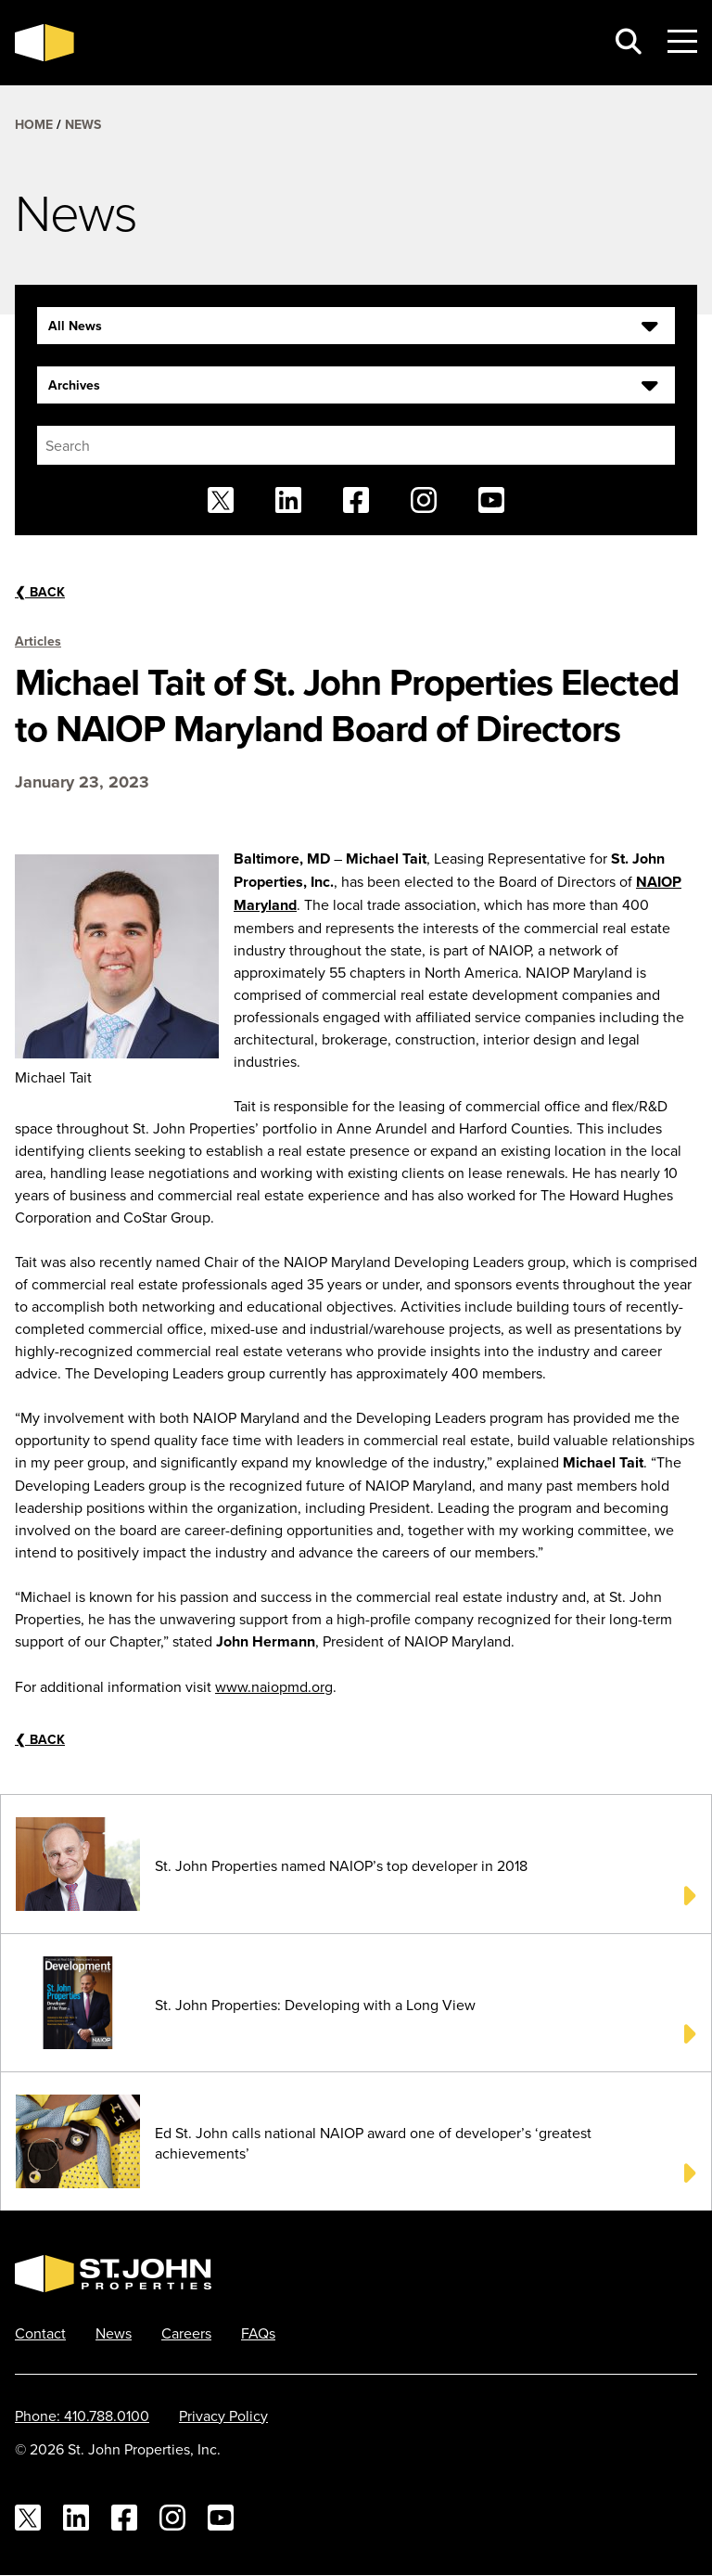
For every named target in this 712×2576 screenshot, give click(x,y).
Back (40, 592)
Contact (40, 2333)
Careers (186, 2333)
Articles (38, 641)
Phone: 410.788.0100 (82, 2415)
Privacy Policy (223, 2415)
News (83, 124)
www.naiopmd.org (274, 1686)
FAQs (258, 2333)
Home (34, 124)
